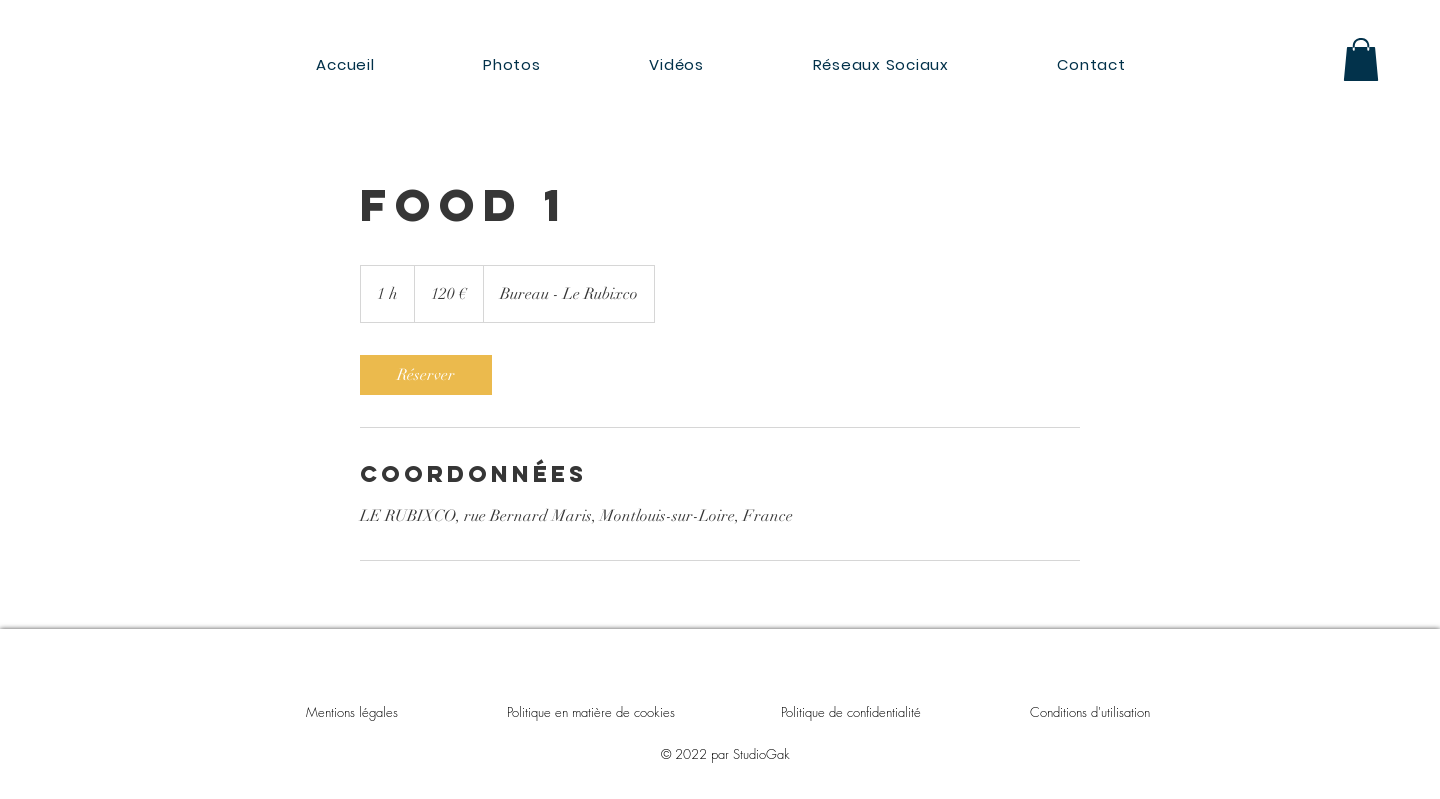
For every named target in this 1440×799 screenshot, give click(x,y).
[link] (426, 375)
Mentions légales (352, 712)
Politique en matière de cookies (593, 712)
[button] (1361, 59)
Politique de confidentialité (851, 712)
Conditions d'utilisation (1090, 712)
